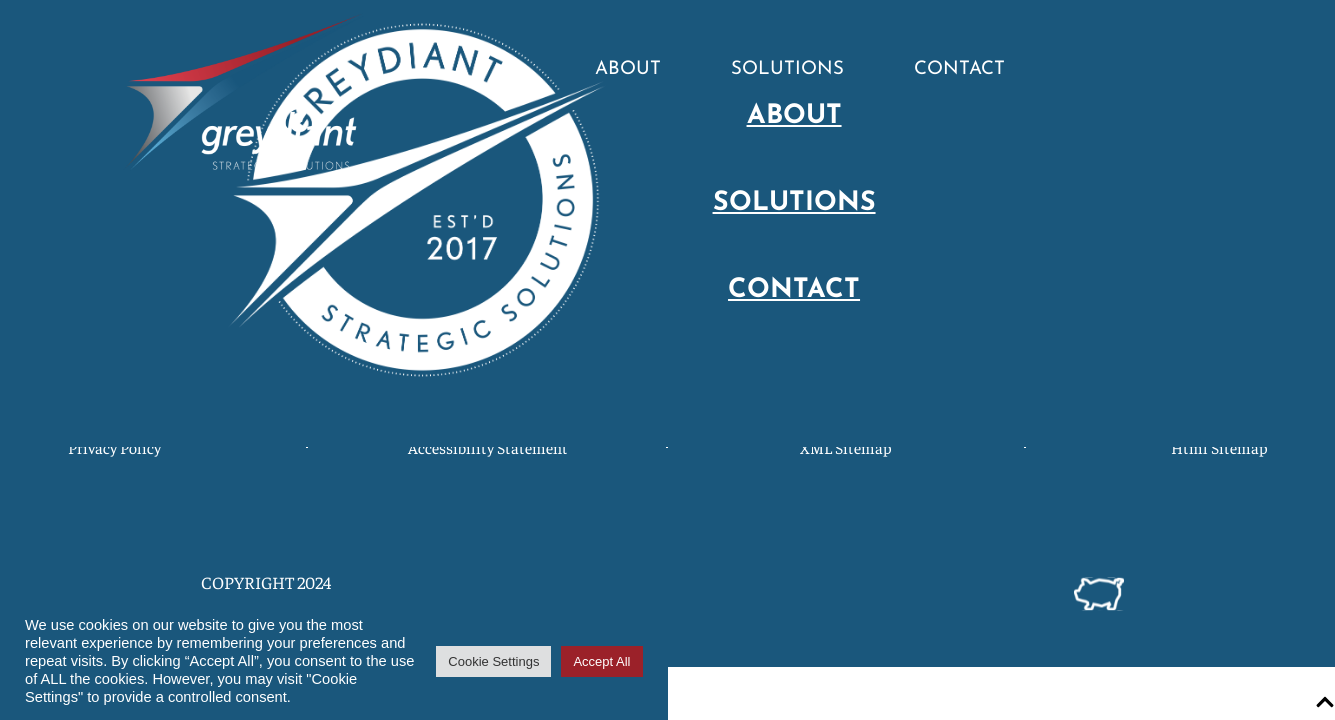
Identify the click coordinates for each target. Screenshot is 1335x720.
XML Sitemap (845, 447)
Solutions (787, 69)
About (628, 69)
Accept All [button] (601, 661)
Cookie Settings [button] (493, 661)
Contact (959, 69)
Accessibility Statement (486, 447)
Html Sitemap (1219, 447)
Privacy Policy (114, 447)
